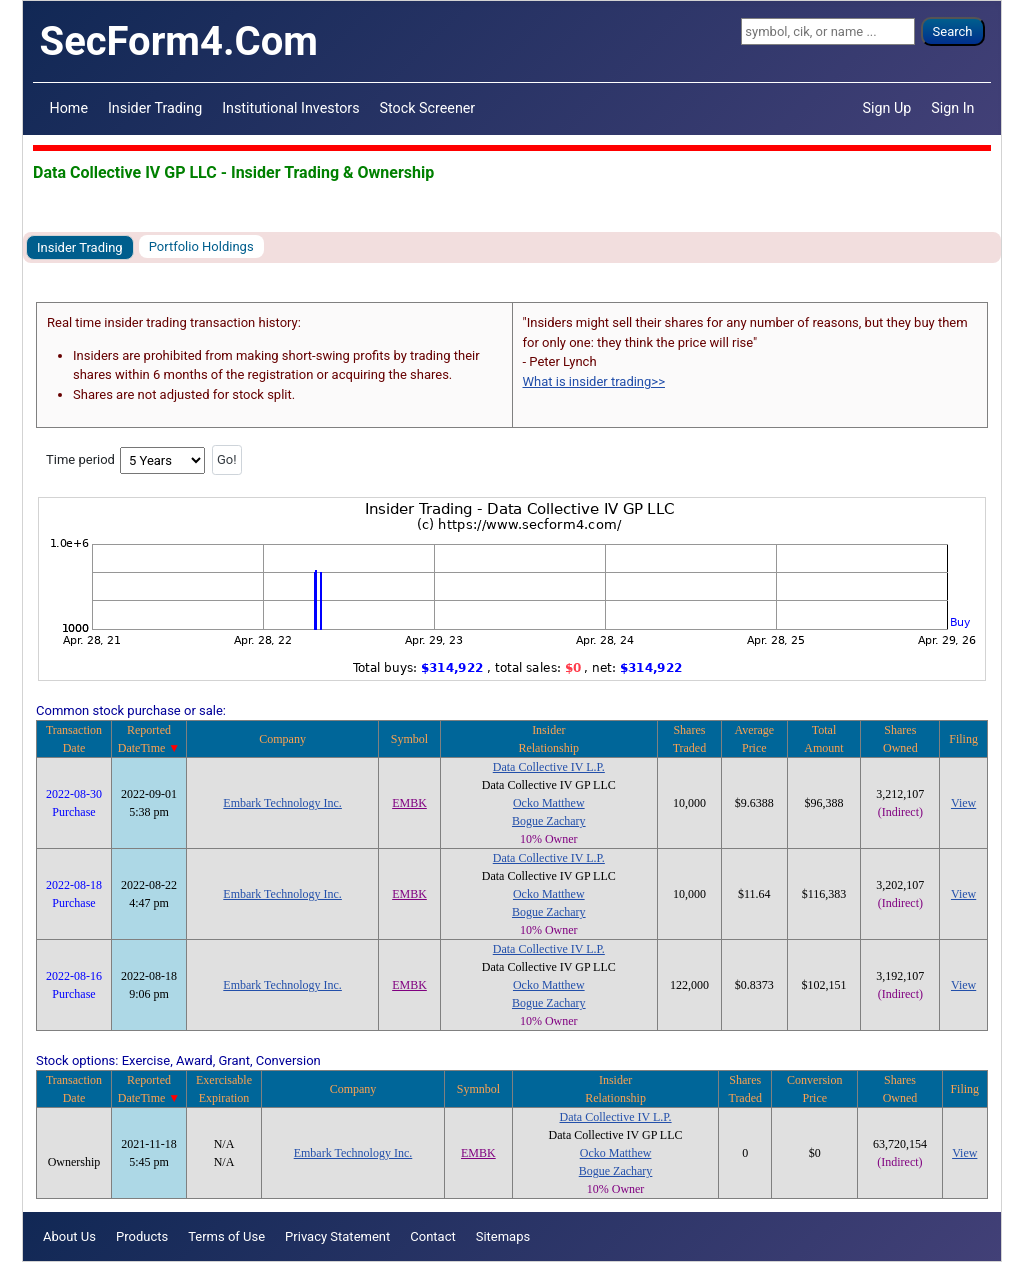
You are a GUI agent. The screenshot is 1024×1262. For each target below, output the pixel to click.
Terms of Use (226, 1236)
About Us (69, 1236)
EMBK (409, 803)
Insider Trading (155, 108)
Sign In (952, 108)
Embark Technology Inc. (282, 803)
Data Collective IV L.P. (549, 767)
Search (953, 31)
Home (69, 108)
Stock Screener (428, 108)
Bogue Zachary (549, 821)
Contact (432, 1236)
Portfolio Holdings (201, 246)
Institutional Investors (290, 108)
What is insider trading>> (594, 381)
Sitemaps (503, 1236)
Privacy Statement (337, 1236)
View (963, 803)
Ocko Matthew (549, 803)
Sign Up (887, 108)
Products (142, 1236)
